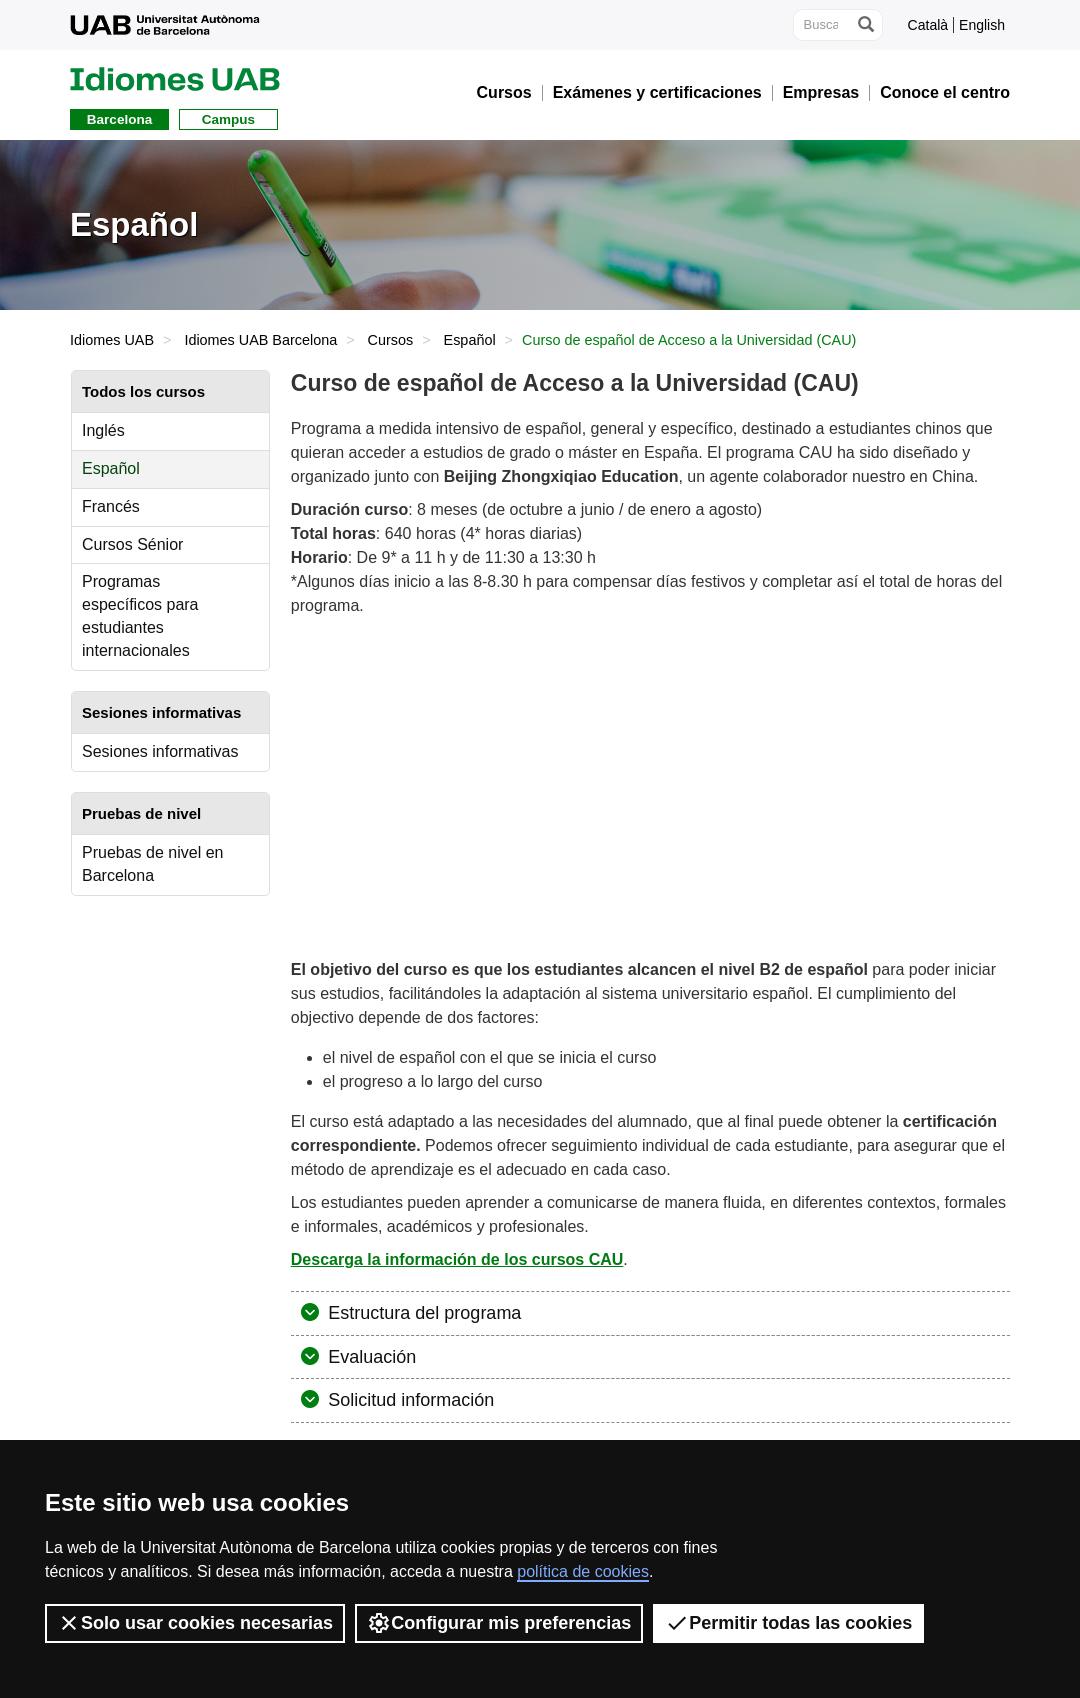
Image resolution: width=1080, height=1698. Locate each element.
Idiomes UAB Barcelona (260, 340)
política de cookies (583, 1571)
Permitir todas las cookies (788, 1623)
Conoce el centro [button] (945, 93)
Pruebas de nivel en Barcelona (152, 864)
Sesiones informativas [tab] (161, 712)
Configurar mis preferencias (499, 1623)
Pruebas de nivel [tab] (141, 813)
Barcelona (119, 119)
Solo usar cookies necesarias (195, 1623)
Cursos (391, 340)
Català (928, 25)
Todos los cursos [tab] (143, 391)
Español (470, 340)
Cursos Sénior (132, 544)
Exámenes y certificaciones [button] (657, 93)
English (982, 25)
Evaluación (369, 1357)
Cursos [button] (504, 93)
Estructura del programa (422, 1313)
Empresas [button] (821, 93)
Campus (228, 119)
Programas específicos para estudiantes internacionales (140, 616)
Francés (111, 506)
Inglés (103, 430)
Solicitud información (408, 1400)
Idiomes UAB (112, 340)
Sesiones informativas (160, 751)
